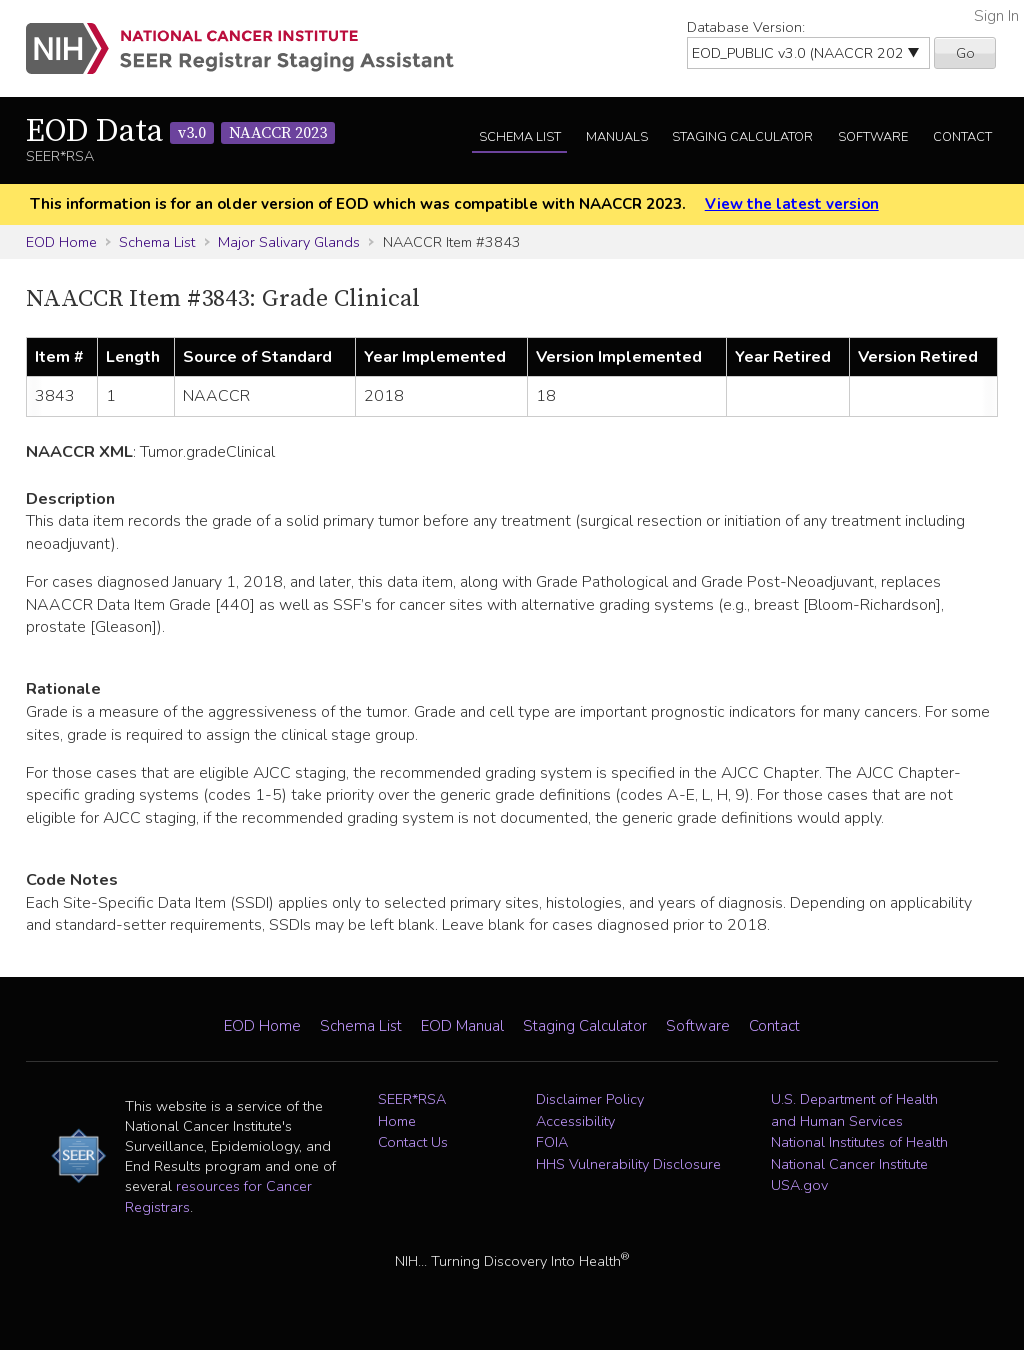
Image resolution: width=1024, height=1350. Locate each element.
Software (873, 137)
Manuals (617, 137)
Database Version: (746, 27)
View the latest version (792, 204)
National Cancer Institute (849, 1164)
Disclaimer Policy (590, 1099)
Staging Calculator (742, 137)
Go (965, 53)
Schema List (520, 137)
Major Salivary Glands (289, 242)
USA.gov (799, 1185)
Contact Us (413, 1142)
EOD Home (61, 242)
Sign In (996, 16)
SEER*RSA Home (412, 1110)
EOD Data (180, 132)
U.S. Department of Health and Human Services (854, 1110)
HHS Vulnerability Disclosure (628, 1164)
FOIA (552, 1142)
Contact (962, 137)
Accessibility (575, 1121)
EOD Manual (462, 1026)
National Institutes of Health (859, 1142)
